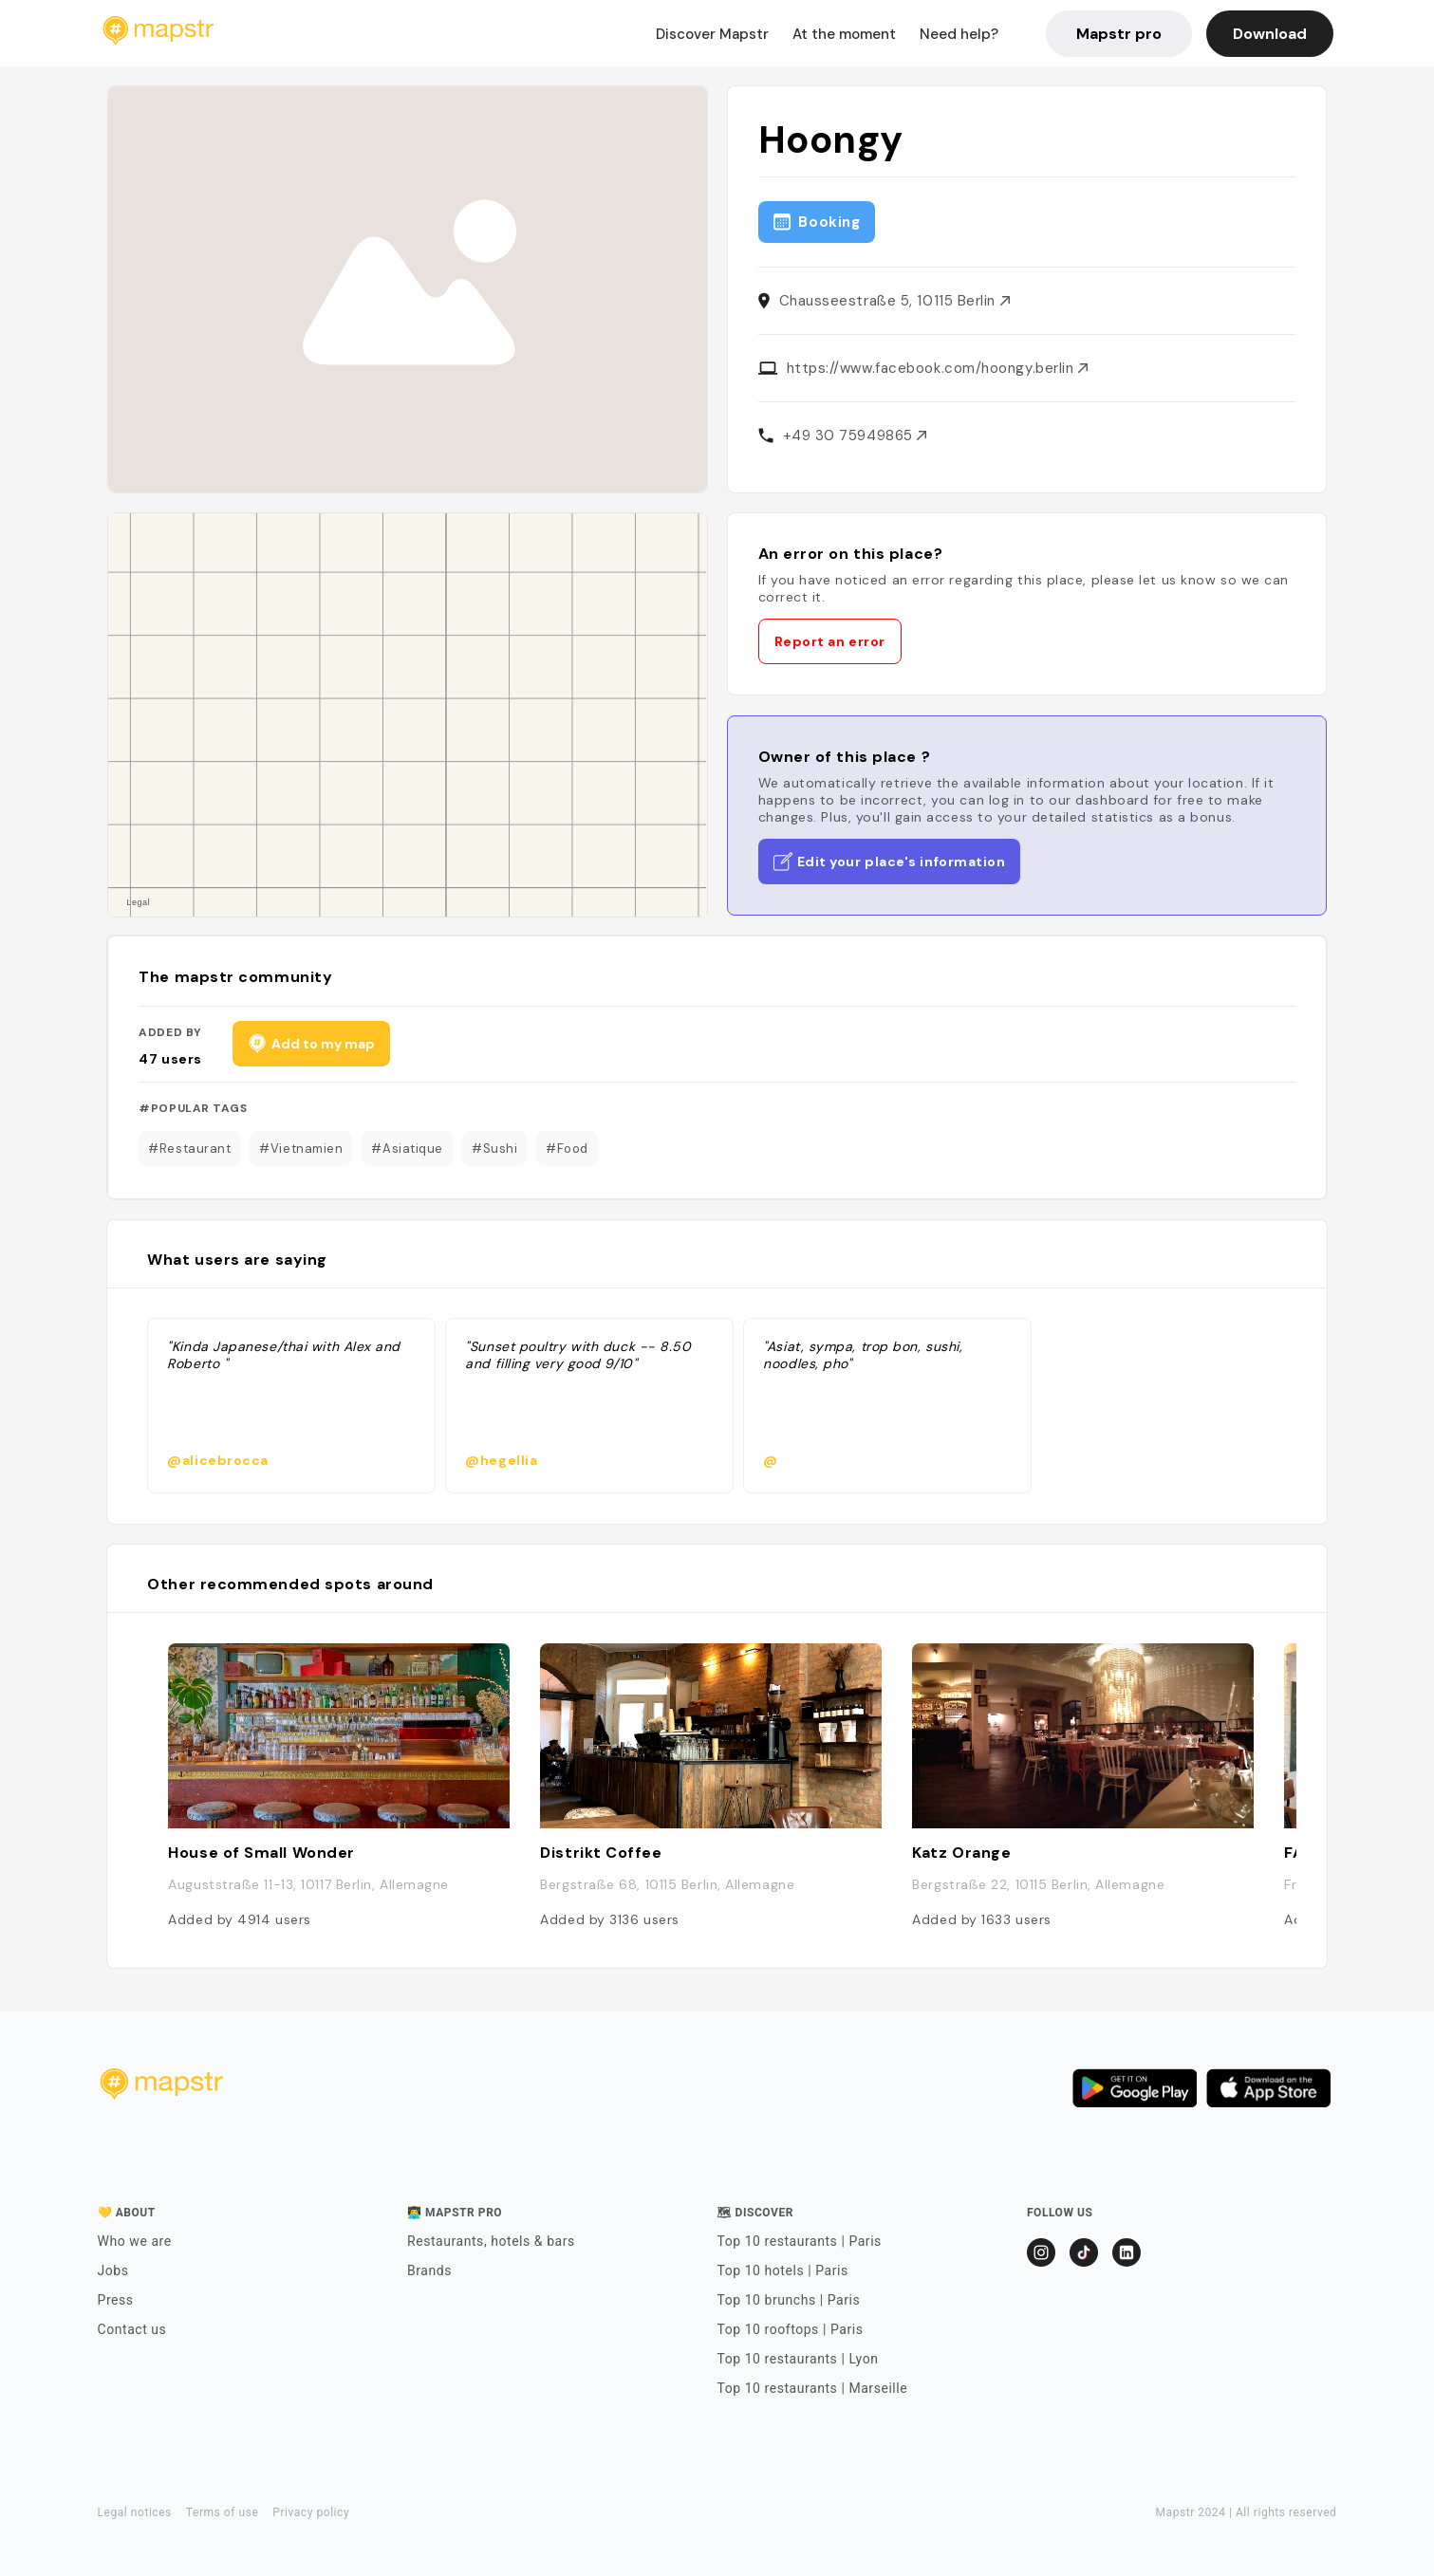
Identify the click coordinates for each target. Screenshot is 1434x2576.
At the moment (844, 34)
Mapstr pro (1119, 34)
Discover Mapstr (712, 34)
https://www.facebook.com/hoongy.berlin (937, 368)
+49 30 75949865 (855, 435)
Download (1270, 34)
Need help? (959, 34)
